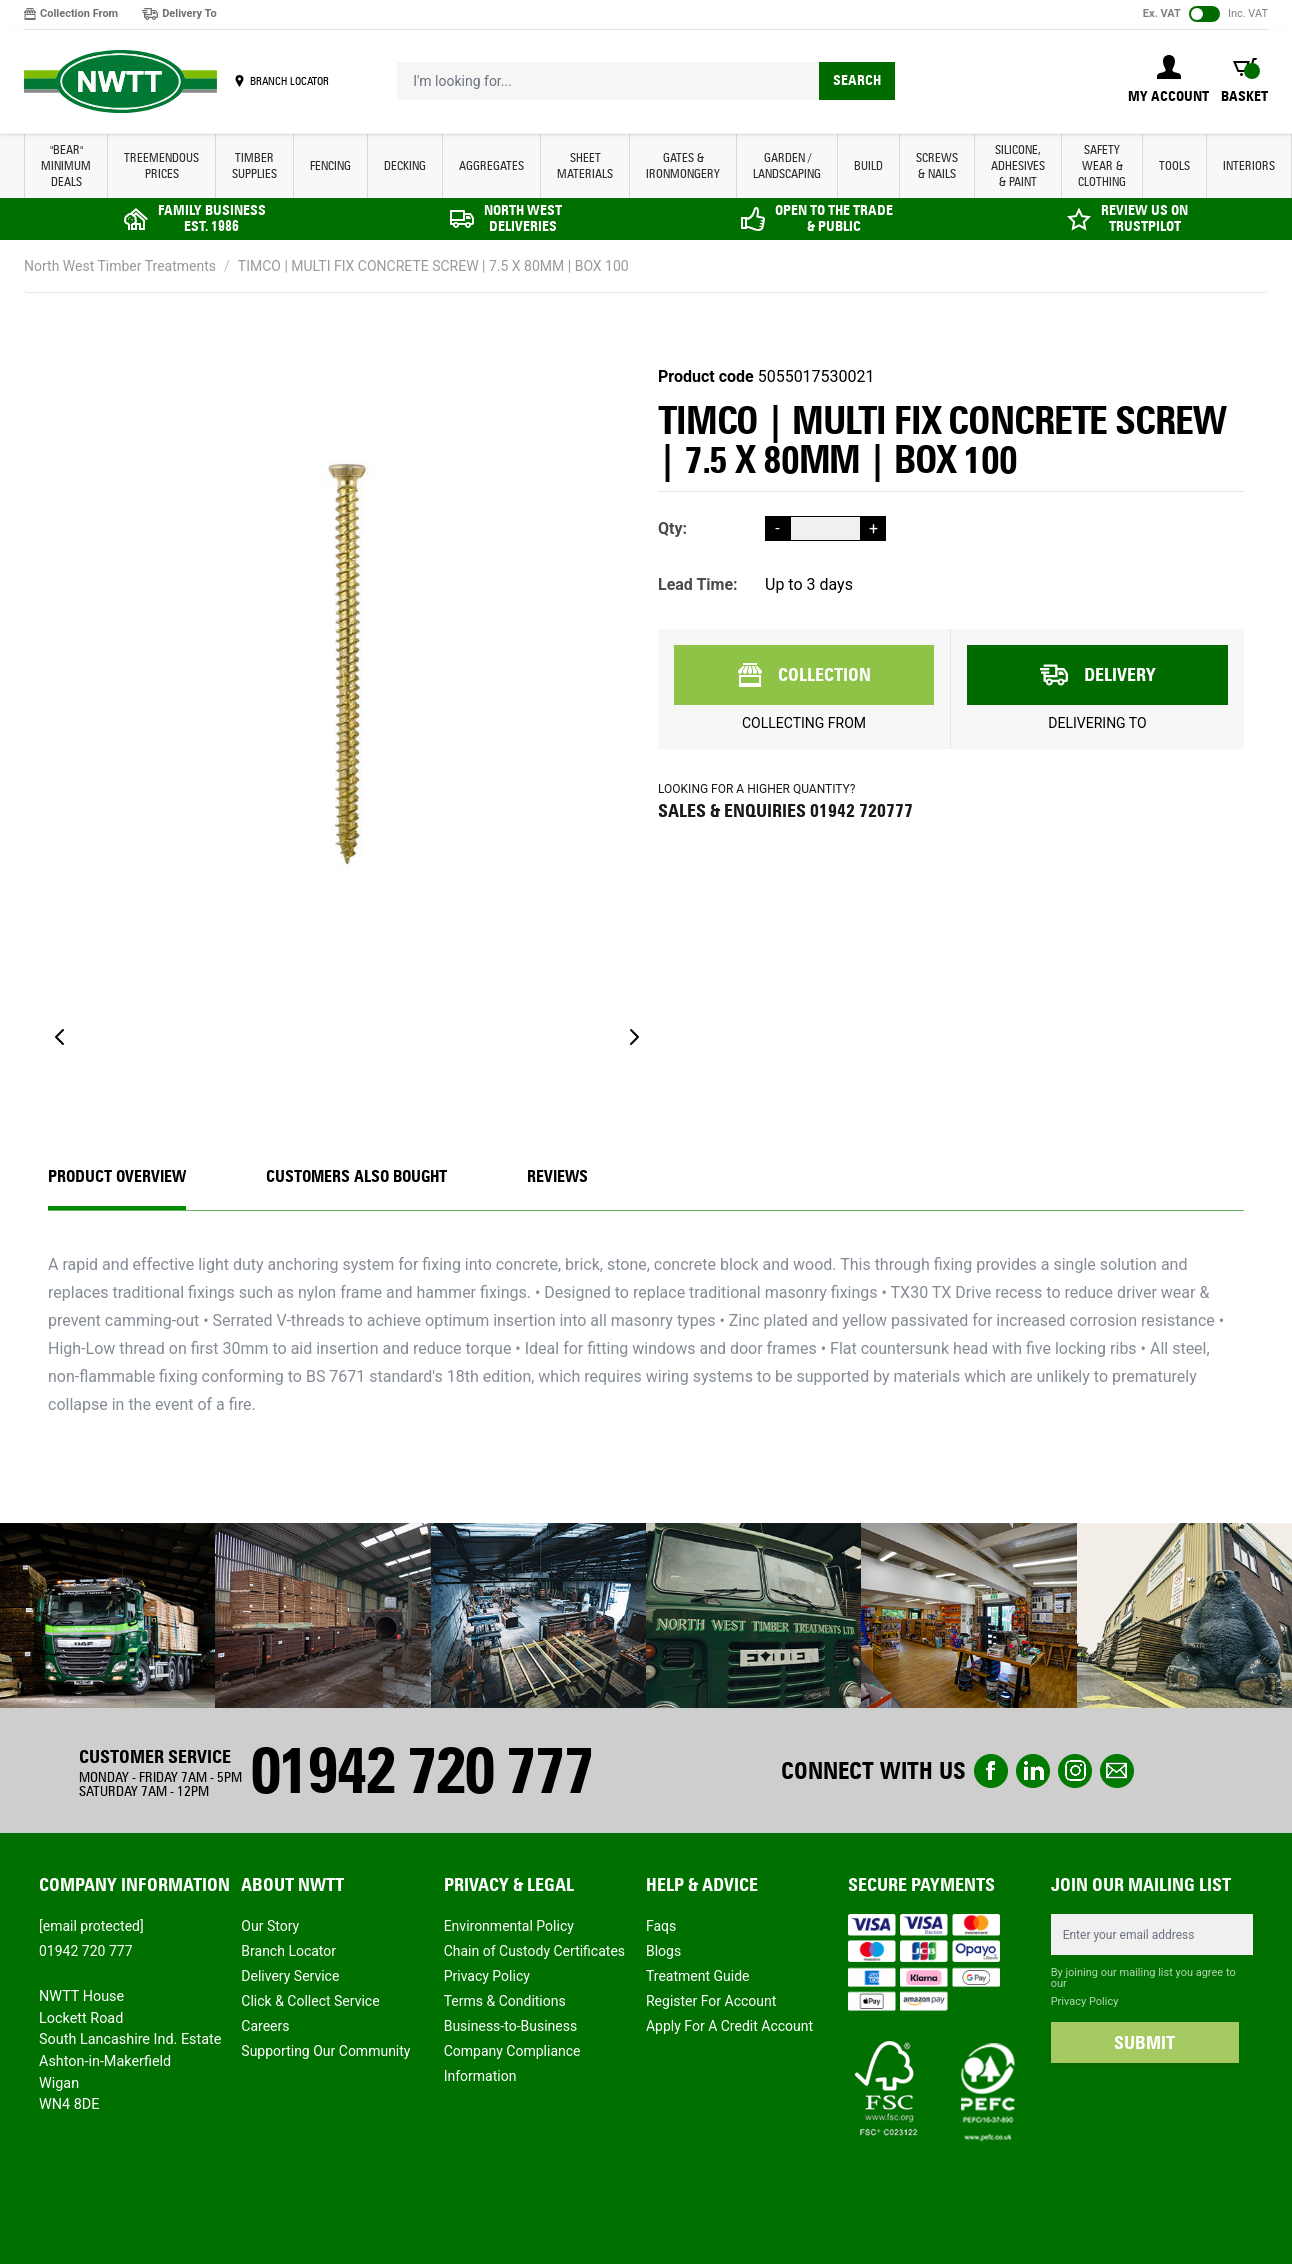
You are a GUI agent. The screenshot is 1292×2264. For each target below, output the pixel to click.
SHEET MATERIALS (585, 165)
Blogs (663, 1951)
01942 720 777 (421, 1770)
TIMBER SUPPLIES (254, 165)
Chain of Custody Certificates (534, 1951)
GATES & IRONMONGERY (683, 165)
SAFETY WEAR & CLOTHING (1102, 165)
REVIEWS (557, 1176)
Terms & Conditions (505, 2001)
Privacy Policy (487, 1976)
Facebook (991, 1771)
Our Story (270, 1926)
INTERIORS (1249, 165)
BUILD (868, 165)
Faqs (661, 1926)
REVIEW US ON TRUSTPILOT (1144, 218)
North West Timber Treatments (120, 266)
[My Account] (1168, 81)
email (1117, 1771)
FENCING (330, 165)
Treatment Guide (698, 1976)
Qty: (672, 528)
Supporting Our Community (325, 2051)
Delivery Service (290, 1976)
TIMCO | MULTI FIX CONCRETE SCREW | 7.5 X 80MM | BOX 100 (433, 266)
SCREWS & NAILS (937, 165)
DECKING (405, 165)
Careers (265, 2026)
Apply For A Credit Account (729, 2026)
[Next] (634, 1037)
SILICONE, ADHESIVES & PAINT (1018, 165)
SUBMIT (1144, 2043)
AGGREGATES (491, 165)
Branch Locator (288, 1951)
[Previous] (60, 1037)
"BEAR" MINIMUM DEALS (66, 165)
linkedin (1033, 1771)
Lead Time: (698, 584)
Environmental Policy (509, 1926)
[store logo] (120, 82)
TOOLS (1174, 165)
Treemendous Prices (161, 165)
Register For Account (711, 2001)
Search (857, 80)
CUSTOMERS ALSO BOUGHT (356, 1176)
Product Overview (117, 1176)
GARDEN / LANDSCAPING (787, 165)
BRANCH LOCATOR (289, 81)
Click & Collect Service (310, 2001)
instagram (1075, 1771)
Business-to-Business (511, 2026)
